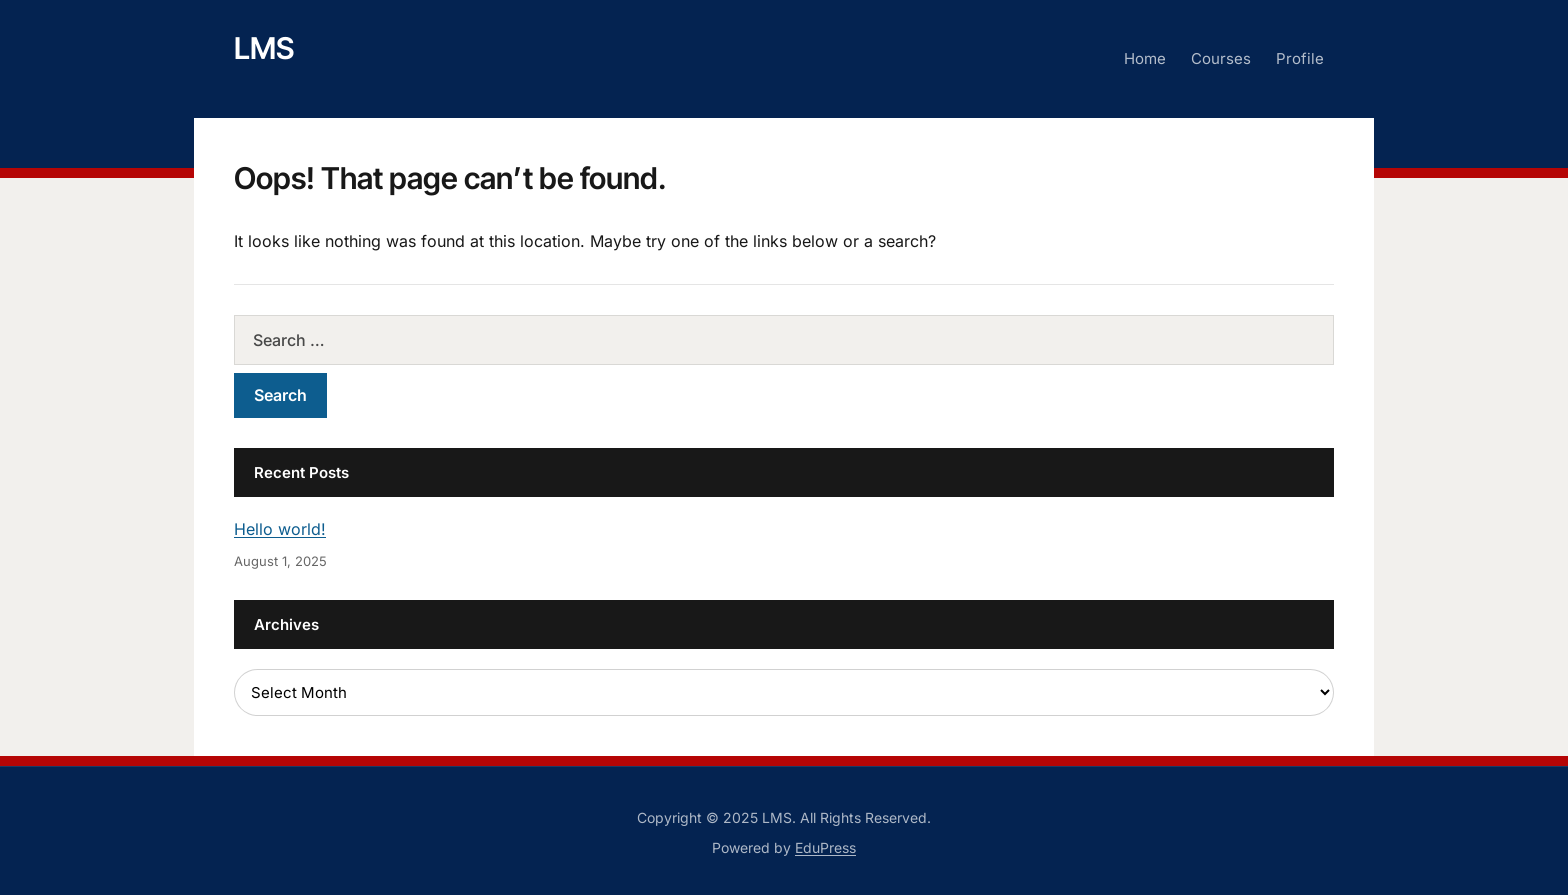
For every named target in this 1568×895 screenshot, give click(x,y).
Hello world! (280, 529)
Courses (1221, 58)
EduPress (825, 847)
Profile (1300, 58)
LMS (264, 48)
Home (1145, 58)
